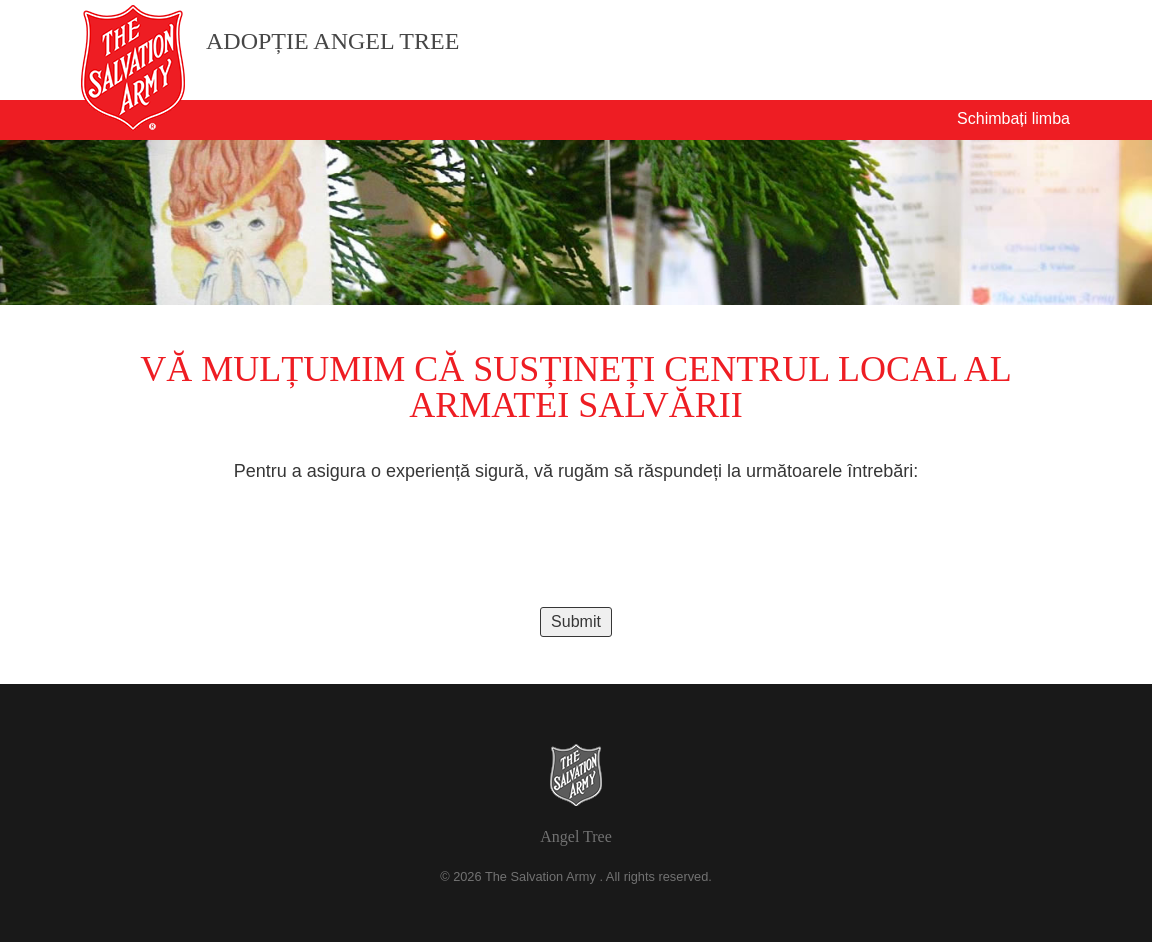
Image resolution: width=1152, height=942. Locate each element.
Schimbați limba (1013, 118)
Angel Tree (576, 836)
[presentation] (576, 545)
